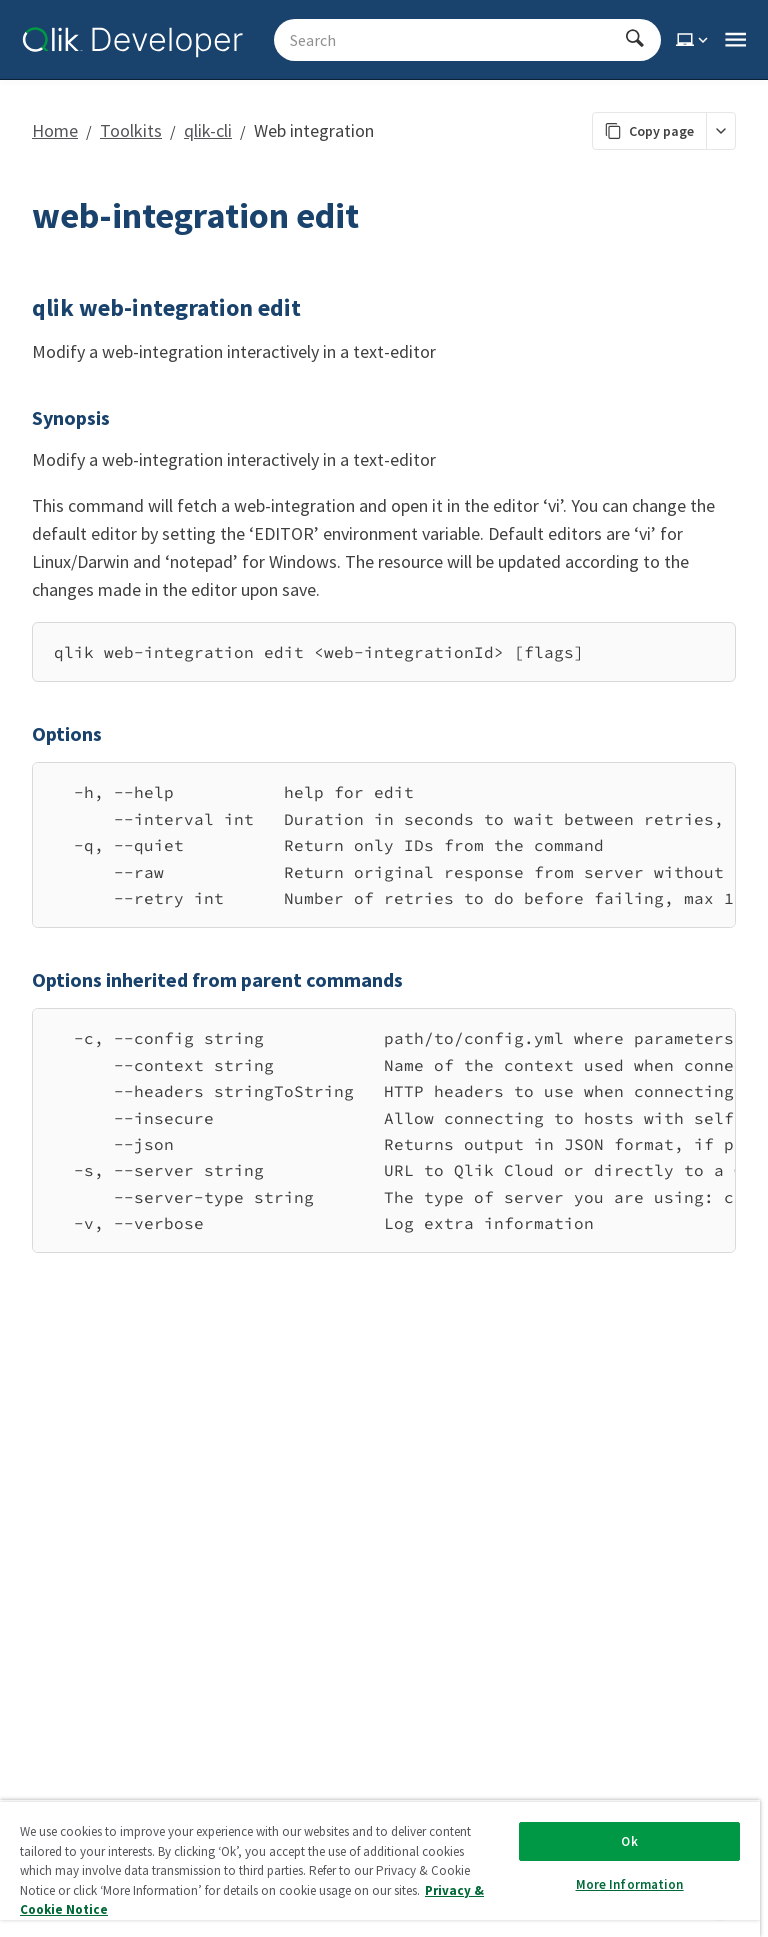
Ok (629, 1841)
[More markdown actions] (720, 131)
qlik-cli (208, 130)
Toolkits (131, 130)
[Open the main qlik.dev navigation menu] (735, 40)
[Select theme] (694, 40)
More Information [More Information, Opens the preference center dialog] (630, 1884)
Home (55, 130)
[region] (384, 845)
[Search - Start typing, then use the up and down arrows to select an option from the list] (455, 40)
